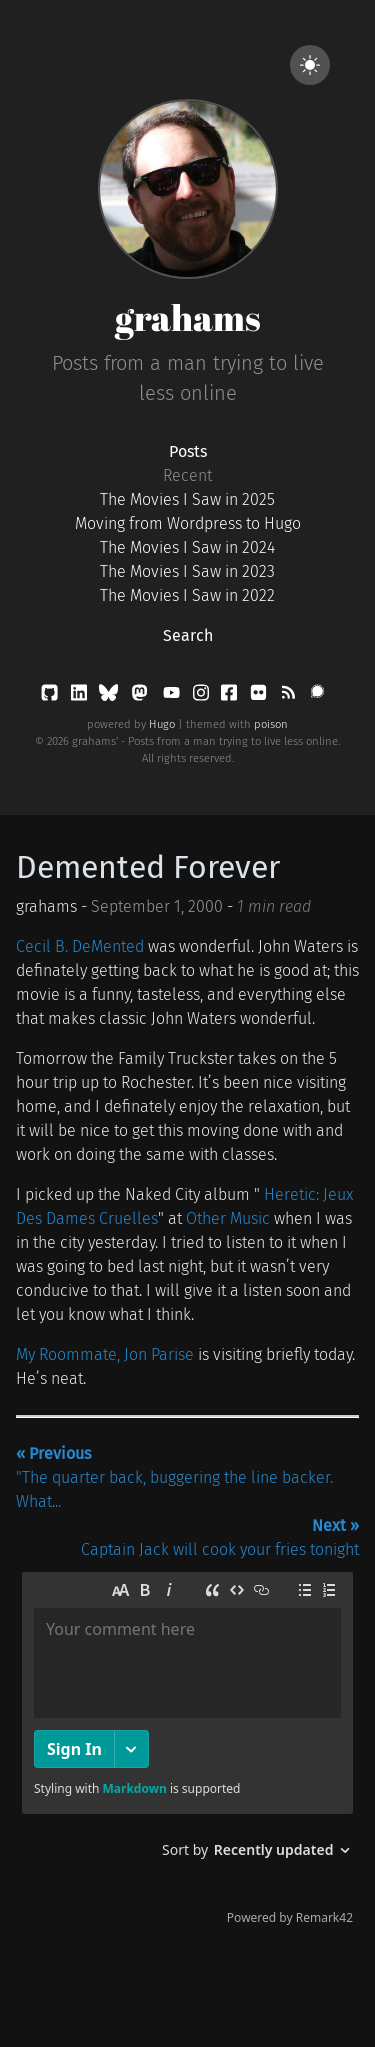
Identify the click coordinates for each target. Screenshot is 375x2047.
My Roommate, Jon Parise (105, 1354)
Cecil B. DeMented (80, 946)
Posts (188, 451)
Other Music (228, 1218)
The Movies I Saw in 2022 (187, 595)
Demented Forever (148, 867)
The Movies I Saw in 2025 (187, 499)
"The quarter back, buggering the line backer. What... (174, 1477)
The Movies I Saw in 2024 (187, 547)
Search (188, 635)
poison (271, 724)
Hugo (162, 724)
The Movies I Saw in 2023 (187, 571)
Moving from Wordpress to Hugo (188, 523)
